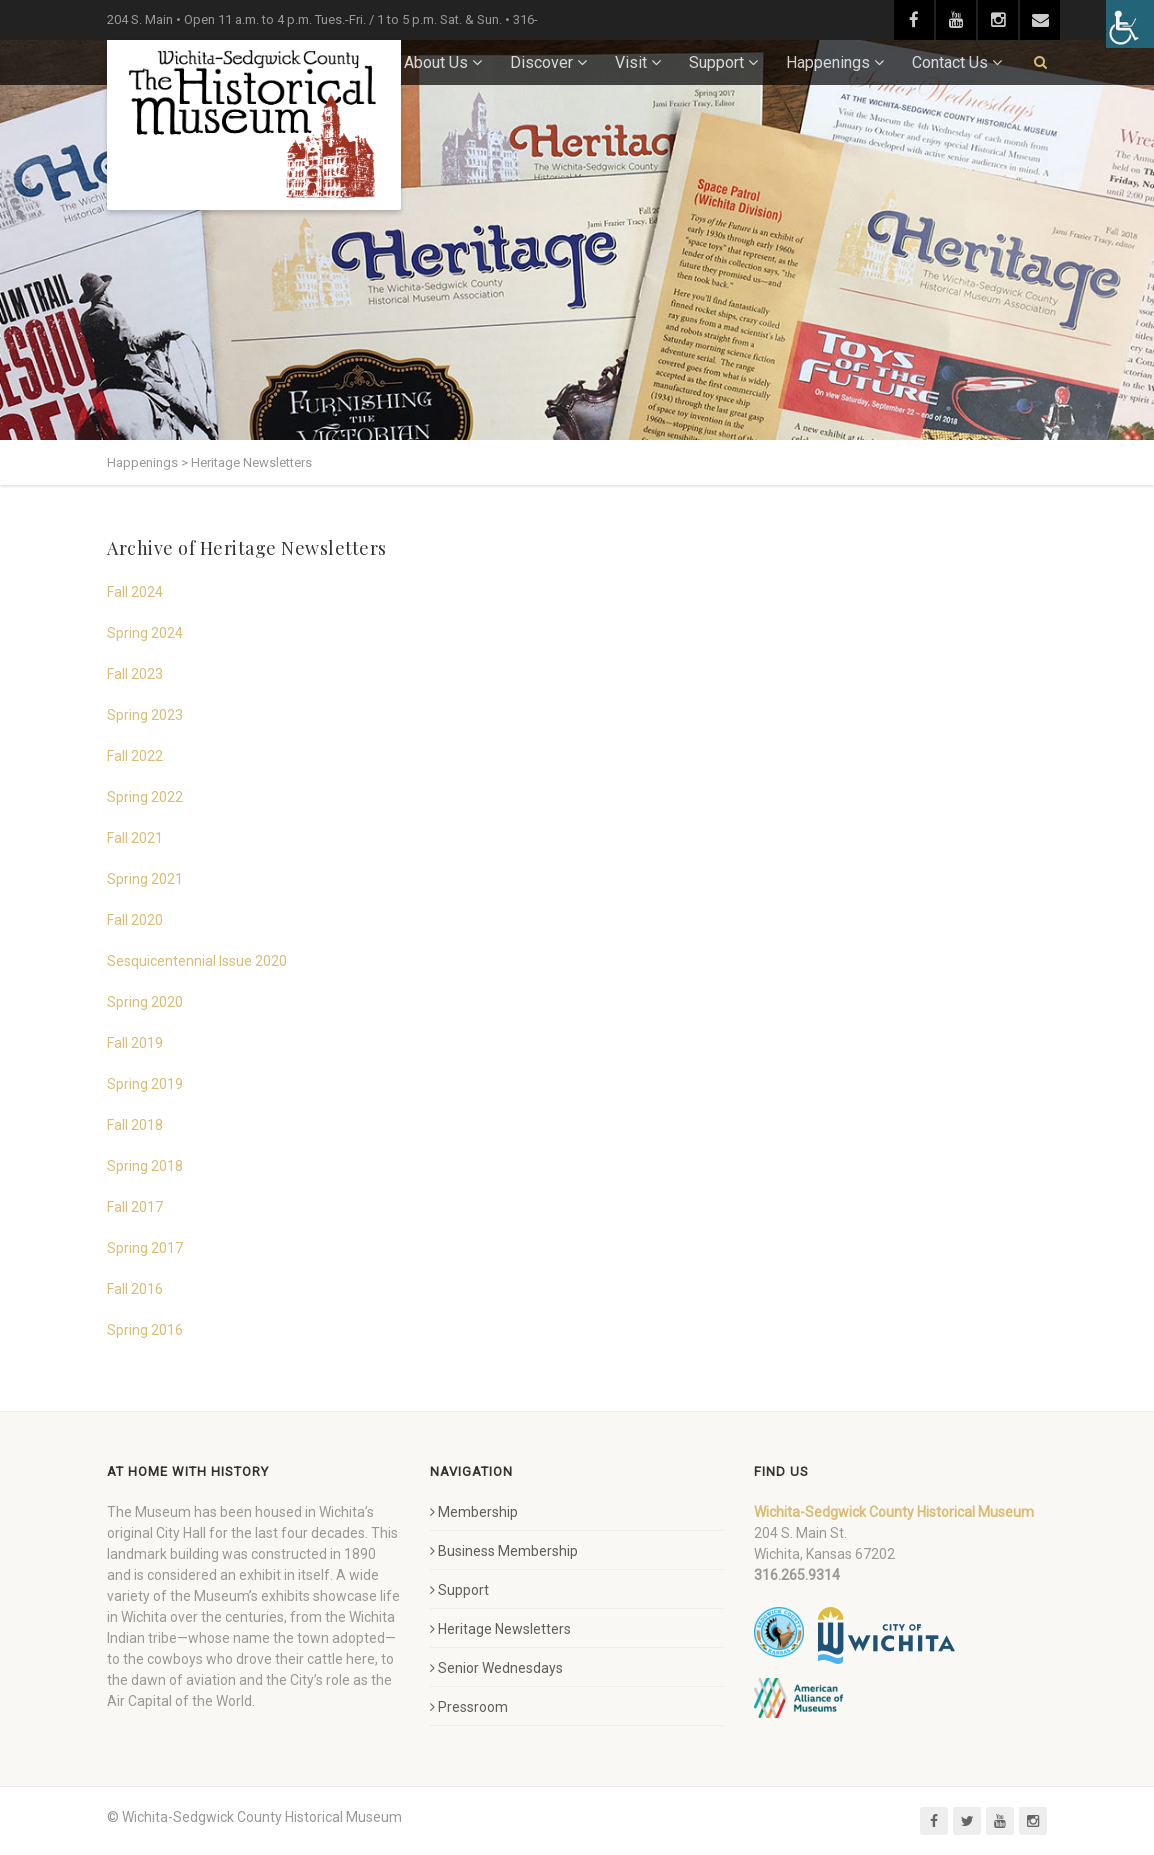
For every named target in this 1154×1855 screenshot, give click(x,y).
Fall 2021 (135, 838)
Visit (631, 62)
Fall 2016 (135, 1289)
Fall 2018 (135, 1125)
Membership (474, 1512)
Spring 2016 (145, 1330)
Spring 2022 (145, 797)
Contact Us (950, 62)
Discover (541, 62)
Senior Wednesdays (496, 1668)
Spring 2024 (145, 633)
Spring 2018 (145, 1166)
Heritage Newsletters (500, 1629)
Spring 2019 (145, 1084)
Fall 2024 (135, 592)
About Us (436, 62)
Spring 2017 (145, 1248)
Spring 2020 (145, 1002)
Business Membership (504, 1551)
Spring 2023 (145, 715)
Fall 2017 (135, 1207)
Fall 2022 (135, 756)
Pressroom (469, 1707)
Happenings (828, 62)
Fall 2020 (135, 920)
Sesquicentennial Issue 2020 (197, 961)
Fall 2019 (135, 1043)
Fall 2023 (135, 674)
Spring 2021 (145, 879)
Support (716, 62)
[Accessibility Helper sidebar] (1130, 24)
